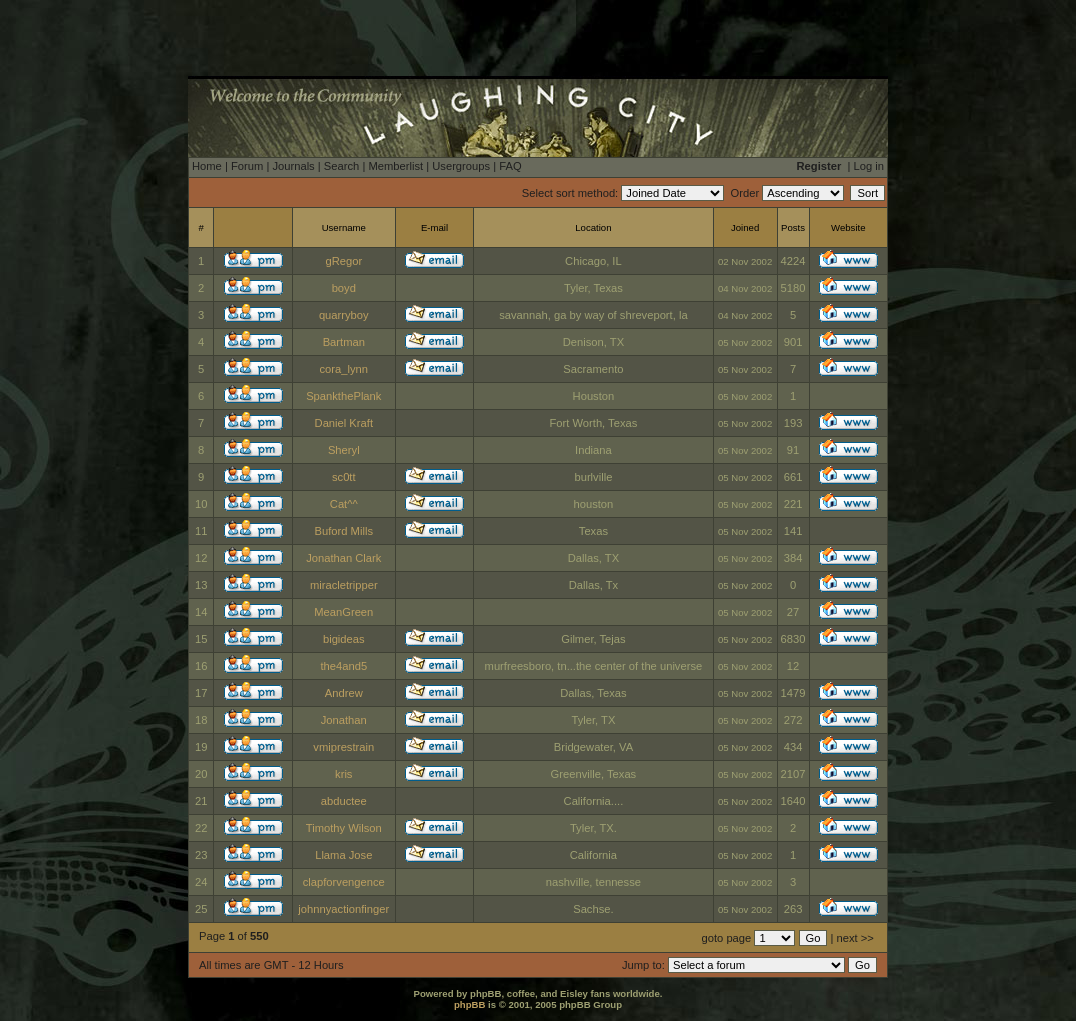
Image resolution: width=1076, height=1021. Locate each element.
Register (819, 166)
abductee (344, 801)
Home (207, 166)
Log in (869, 166)
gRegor (343, 261)
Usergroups (461, 166)
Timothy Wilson (344, 828)
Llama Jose (343, 855)
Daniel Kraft (344, 423)
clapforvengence (344, 882)
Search (341, 166)
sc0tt (344, 477)
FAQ (510, 166)
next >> (855, 938)
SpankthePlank (343, 396)
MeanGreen (343, 612)
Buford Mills (344, 531)
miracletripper (344, 585)
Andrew (344, 693)
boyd (344, 288)
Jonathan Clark (343, 558)
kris (343, 774)
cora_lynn (344, 369)
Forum (247, 166)
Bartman (344, 342)
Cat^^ (344, 504)
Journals (293, 166)
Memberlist (395, 166)
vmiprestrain (343, 747)
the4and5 (343, 666)
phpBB (469, 1004)
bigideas (344, 639)
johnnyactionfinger (343, 909)
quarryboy (344, 315)
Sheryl (344, 450)
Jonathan (344, 720)
